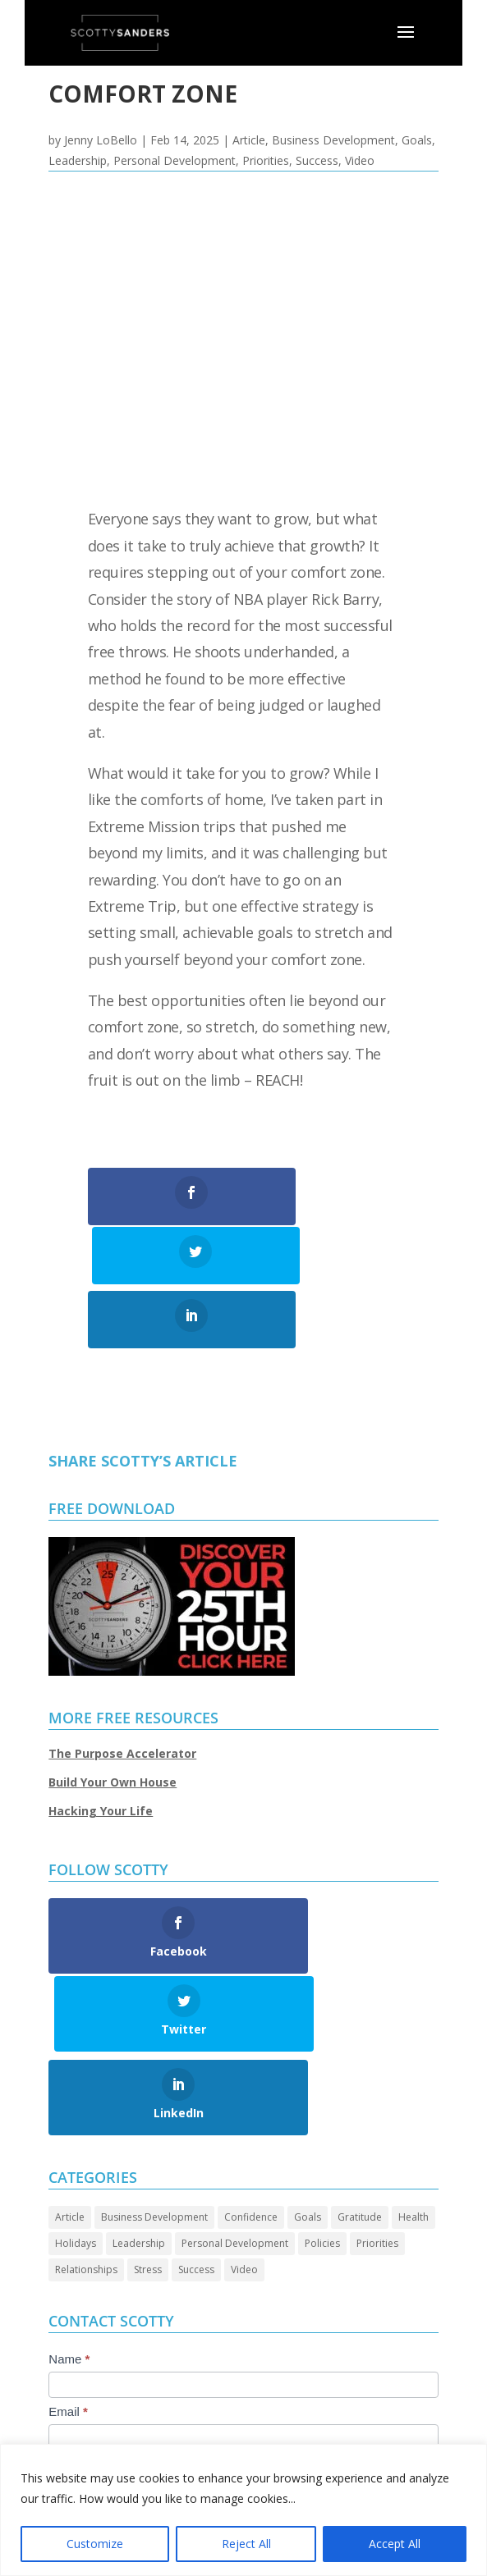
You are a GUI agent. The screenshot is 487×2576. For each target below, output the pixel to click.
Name (69, 2221)
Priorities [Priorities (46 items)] (377, 2105)
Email (68, 2274)
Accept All (394, 2543)
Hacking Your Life (100, 1751)
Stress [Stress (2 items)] (148, 2132)
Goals (417, 140)
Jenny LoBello (100, 140)
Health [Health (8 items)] (413, 2079)
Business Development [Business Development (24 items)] (154, 2079)
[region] (243, 2510)
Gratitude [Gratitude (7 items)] (360, 2079)
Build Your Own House (112, 1723)
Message (77, 2326)
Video (359, 160)
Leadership (77, 160)
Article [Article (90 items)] (70, 2079)
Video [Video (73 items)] (244, 2132)
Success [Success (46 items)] (196, 2132)
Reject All (246, 2543)
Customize (95, 2543)
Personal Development (174, 160)
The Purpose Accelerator (122, 1693)
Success (317, 160)
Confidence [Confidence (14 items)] (251, 2079)
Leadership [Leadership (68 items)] (139, 2105)
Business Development (333, 140)
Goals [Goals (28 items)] (307, 2079)
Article (248, 140)
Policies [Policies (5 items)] (322, 2105)
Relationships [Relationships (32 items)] (86, 2132)
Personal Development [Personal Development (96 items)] (234, 2105)
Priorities (265, 160)
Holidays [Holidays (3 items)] (75, 2105)
